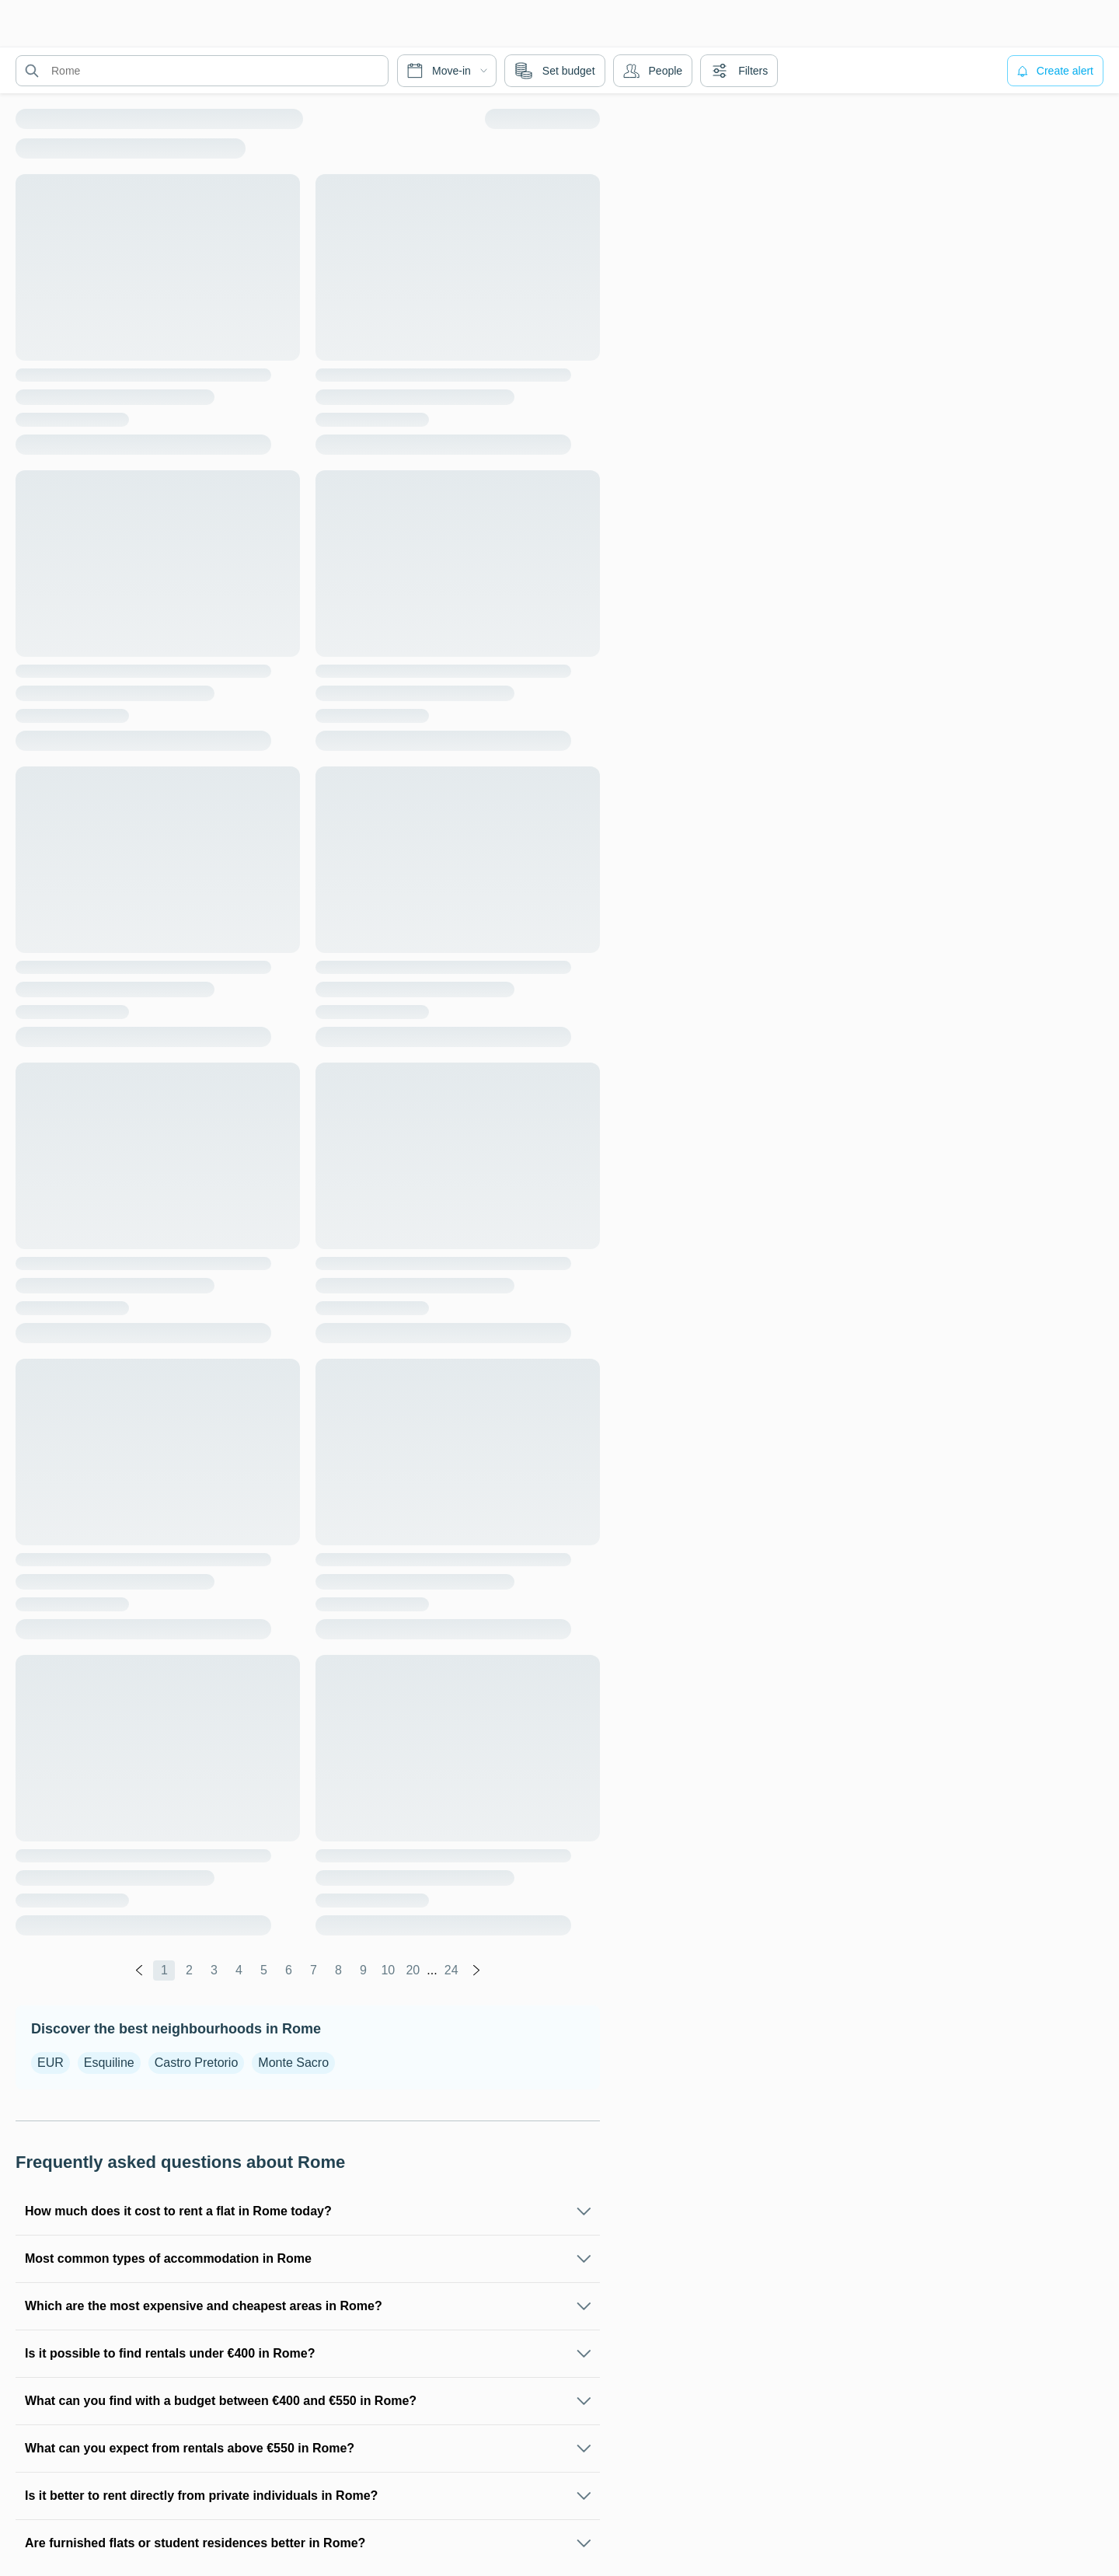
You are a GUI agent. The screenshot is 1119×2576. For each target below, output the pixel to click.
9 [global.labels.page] (363, 1970)
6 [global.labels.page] (288, 1970)
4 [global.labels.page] (238, 1970)
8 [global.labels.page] (338, 1970)
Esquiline (109, 2062)
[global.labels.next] (476, 1970)
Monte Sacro (293, 2062)
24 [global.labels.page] (451, 1970)
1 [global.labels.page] (164, 1970)
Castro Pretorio (197, 2062)
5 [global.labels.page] (263, 1970)
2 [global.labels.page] (189, 1970)
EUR (50, 2062)
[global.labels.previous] (139, 1970)
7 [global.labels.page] (313, 1970)
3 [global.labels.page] (214, 1970)
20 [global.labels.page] (413, 1970)
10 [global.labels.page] (388, 1970)
